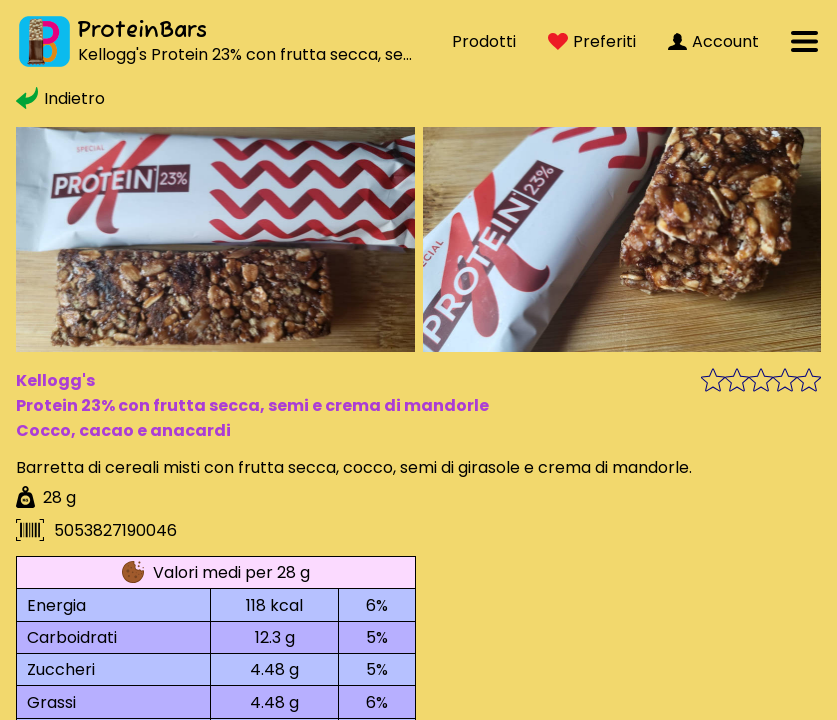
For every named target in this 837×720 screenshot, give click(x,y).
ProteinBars (142, 31)
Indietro (60, 98)
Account (713, 41)
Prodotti (484, 41)
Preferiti (592, 41)
